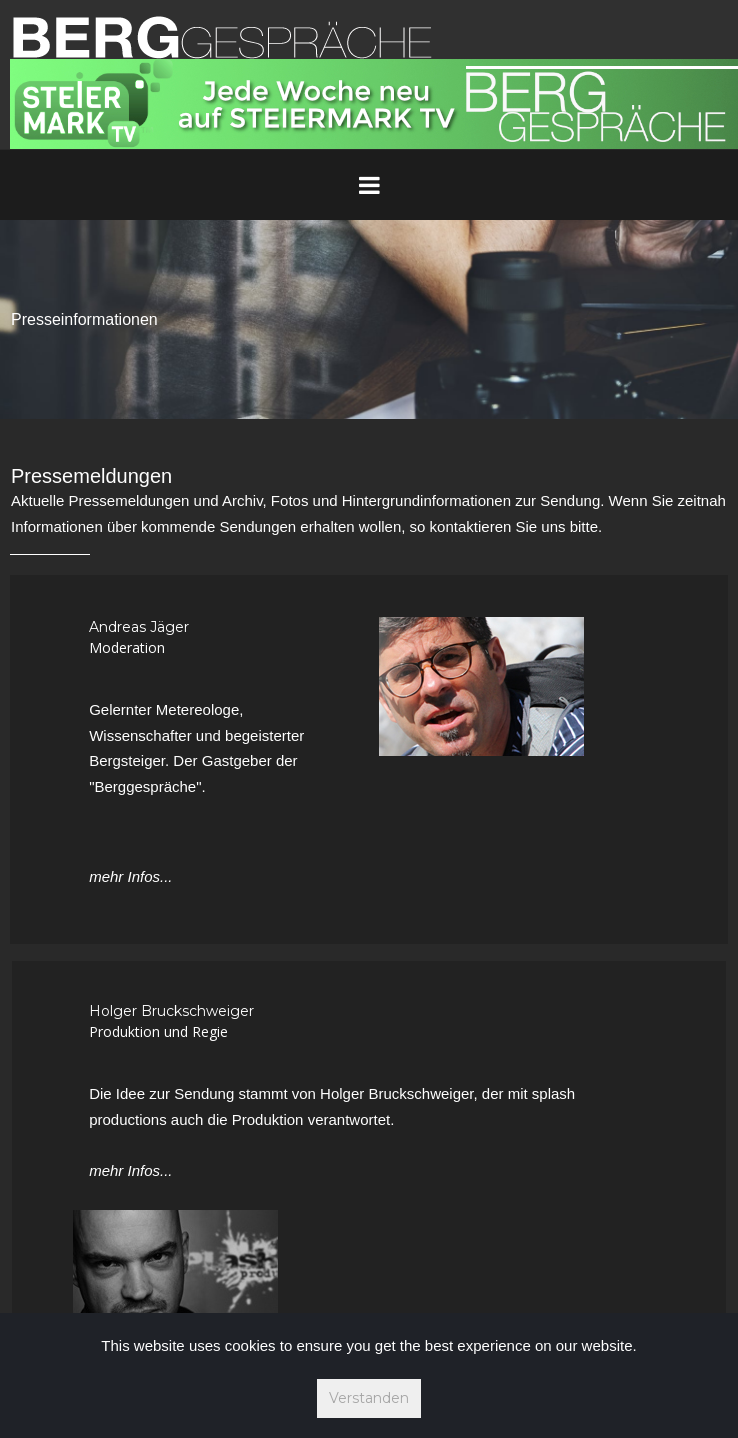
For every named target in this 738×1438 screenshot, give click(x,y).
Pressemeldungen (91, 476)
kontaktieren (471, 526)
